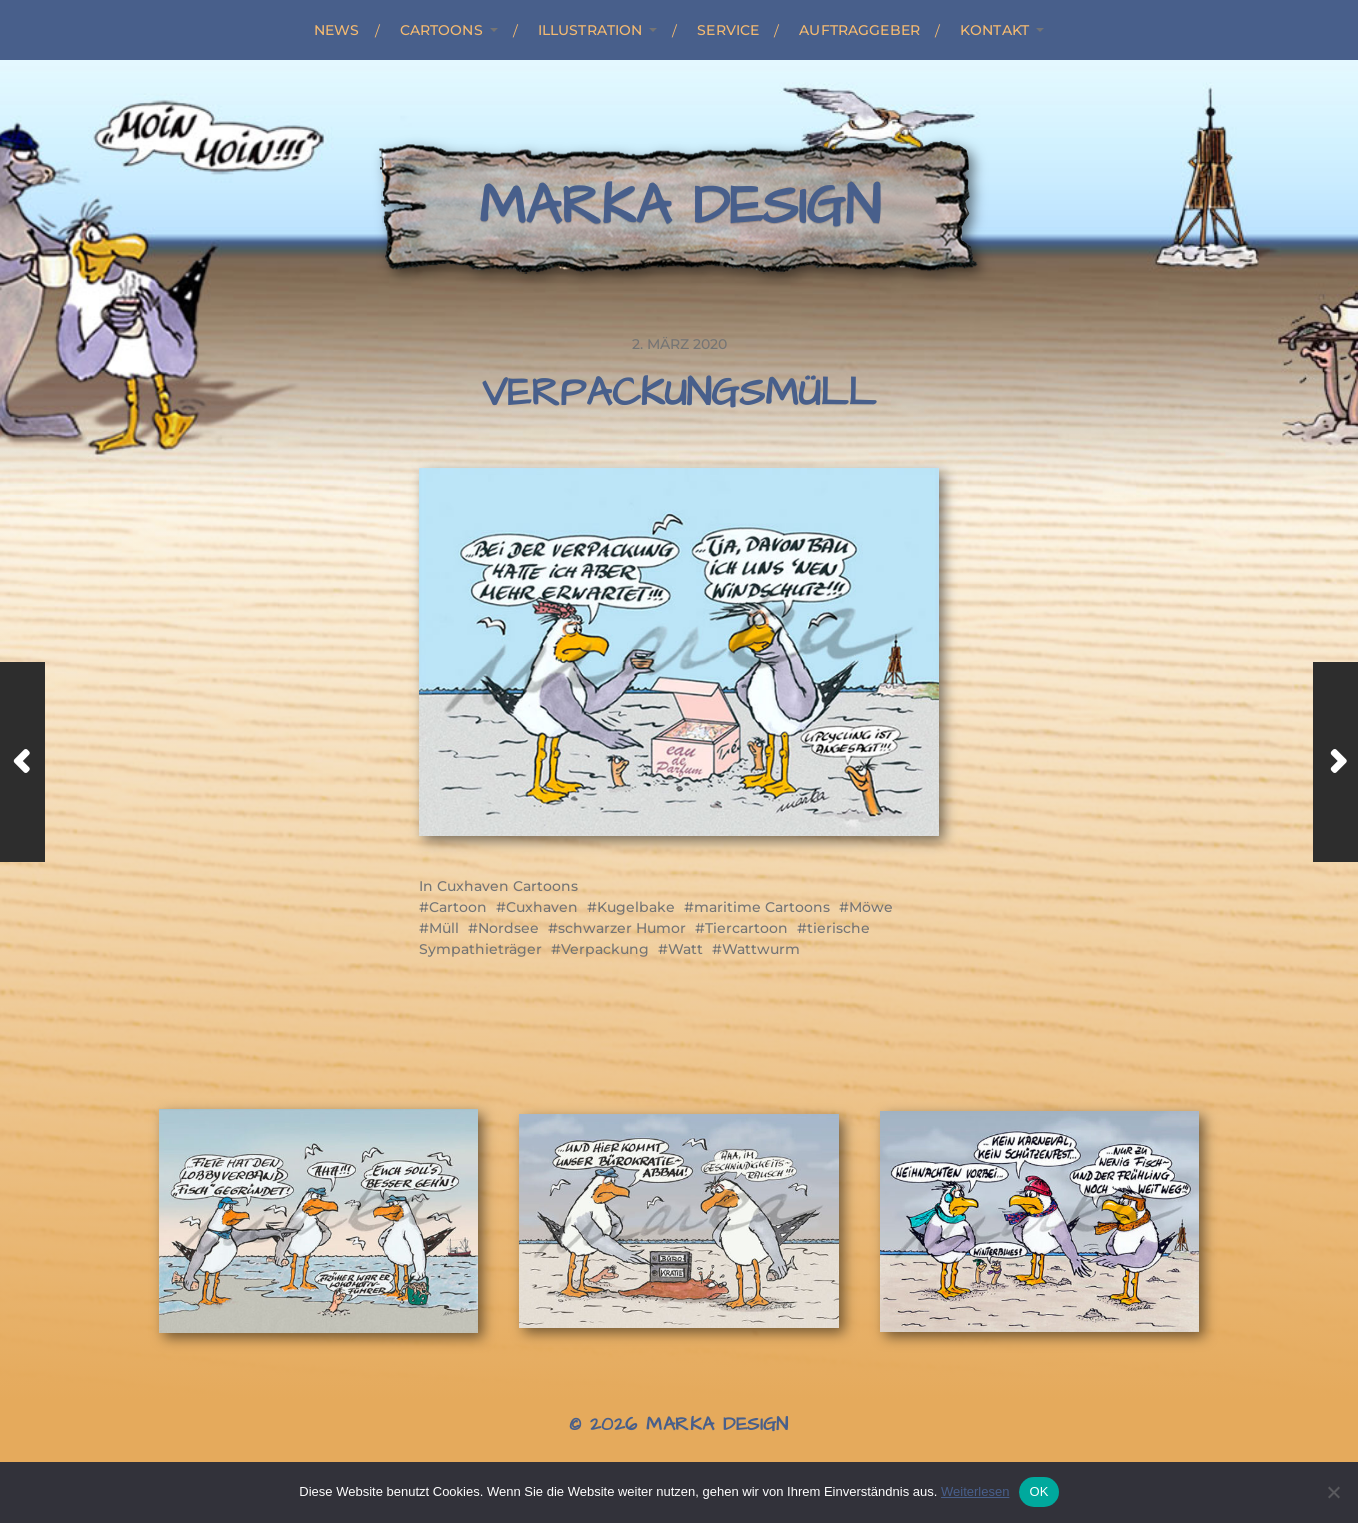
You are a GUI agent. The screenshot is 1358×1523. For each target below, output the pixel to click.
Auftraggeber (859, 30)
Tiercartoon (746, 928)
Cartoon (458, 907)
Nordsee (508, 928)
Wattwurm (761, 949)
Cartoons (441, 30)
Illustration (590, 30)
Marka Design (679, 207)
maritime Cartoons (762, 907)
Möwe (871, 907)
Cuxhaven (542, 907)
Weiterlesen (975, 1491)
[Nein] (1333, 1492)
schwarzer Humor (622, 928)
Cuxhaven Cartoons (507, 886)
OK (1038, 1491)
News (337, 30)
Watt (685, 949)
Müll (444, 928)
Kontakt (994, 30)
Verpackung (605, 949)
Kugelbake (636, 907)
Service (728, 30)
